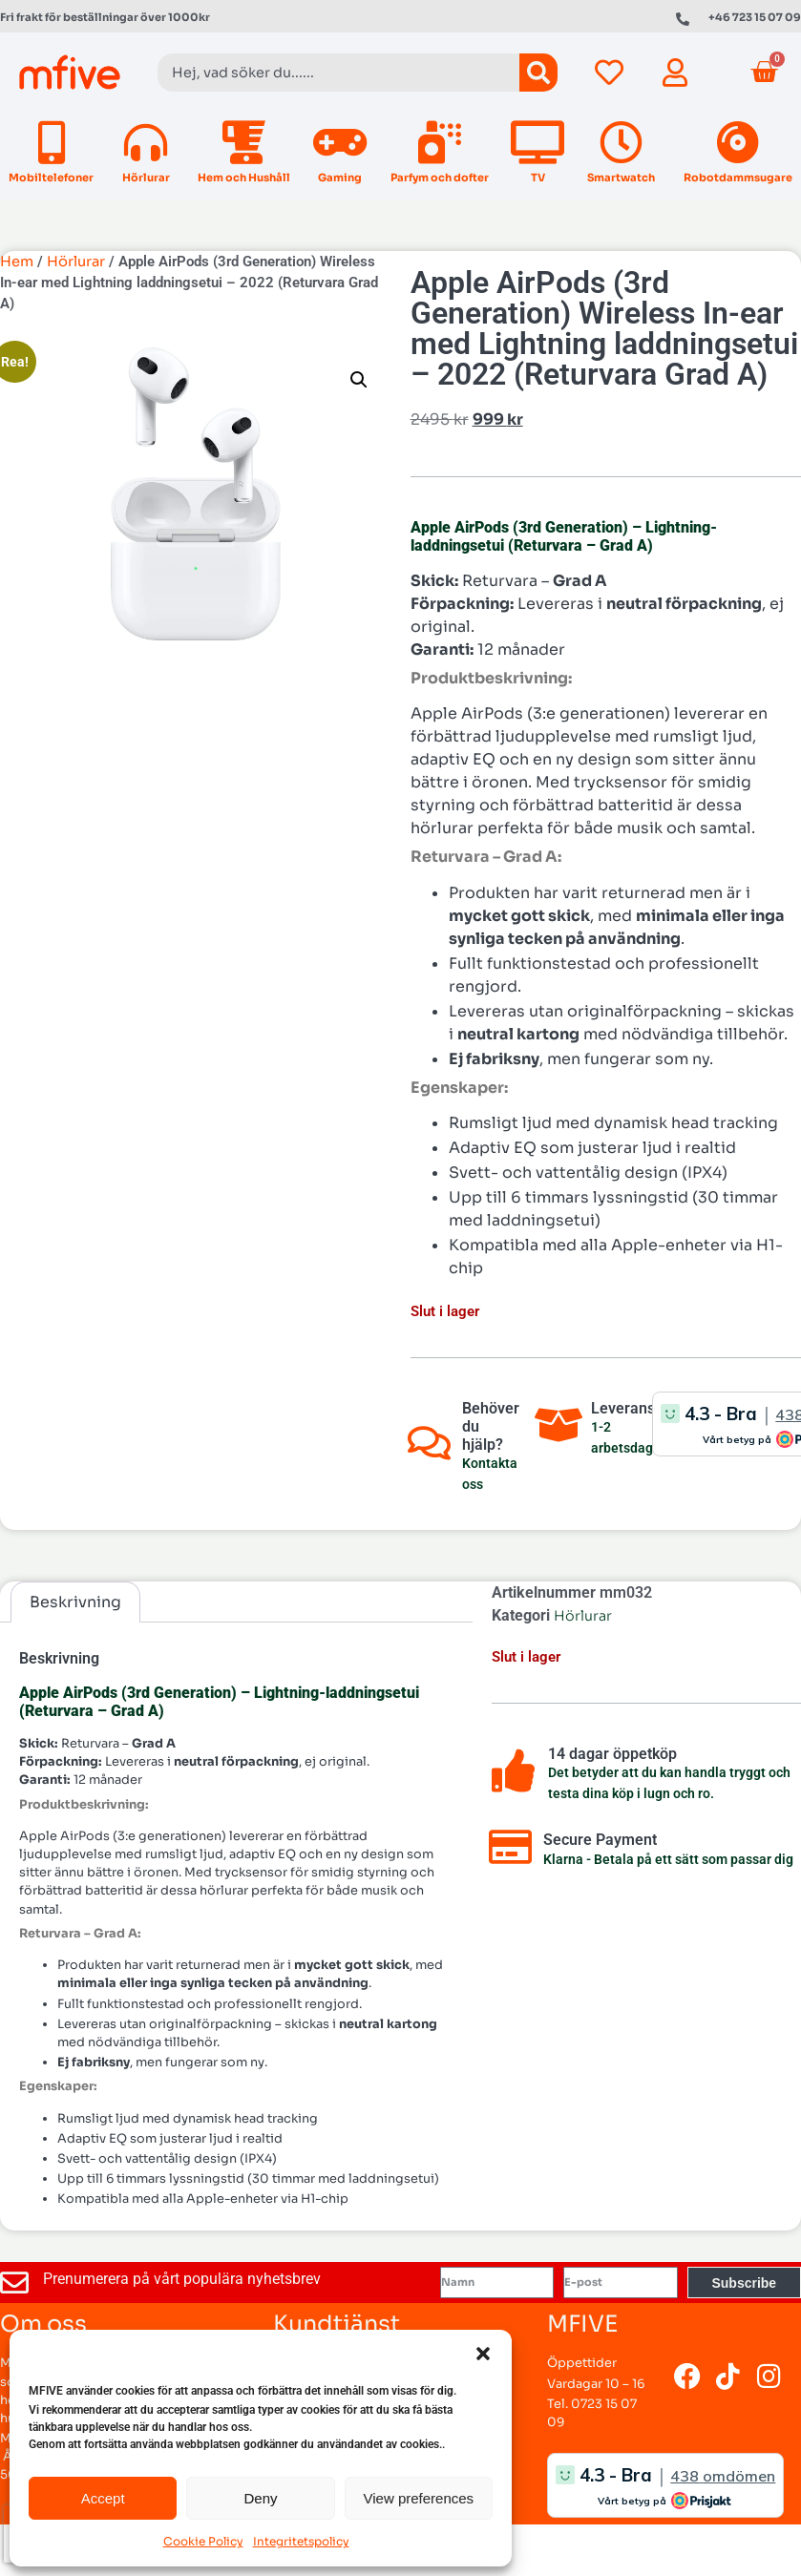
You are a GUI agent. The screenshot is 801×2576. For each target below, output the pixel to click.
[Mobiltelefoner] (51, 142)
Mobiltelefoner (51, 177)
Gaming (340, 177)
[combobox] (339, 72)
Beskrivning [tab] (75, 1602)
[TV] (537, 142)
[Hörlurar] (145, 142)
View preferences (419, 2498)
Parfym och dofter (439, 177)
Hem (16, 261)
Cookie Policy (203, 2541)
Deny (260, 2498)
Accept (103, 2498)
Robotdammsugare (738, 177)
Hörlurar (146, 177)
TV (538, 177)
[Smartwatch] (621, 142)
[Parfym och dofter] (439, 142)
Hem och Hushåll (244, 177)
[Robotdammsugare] (737, 142)
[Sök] (538, 72)
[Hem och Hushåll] (243, 142)
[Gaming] (340, 142)
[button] (483, 2353)
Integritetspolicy (301, 2541)
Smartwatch (621, 177)
